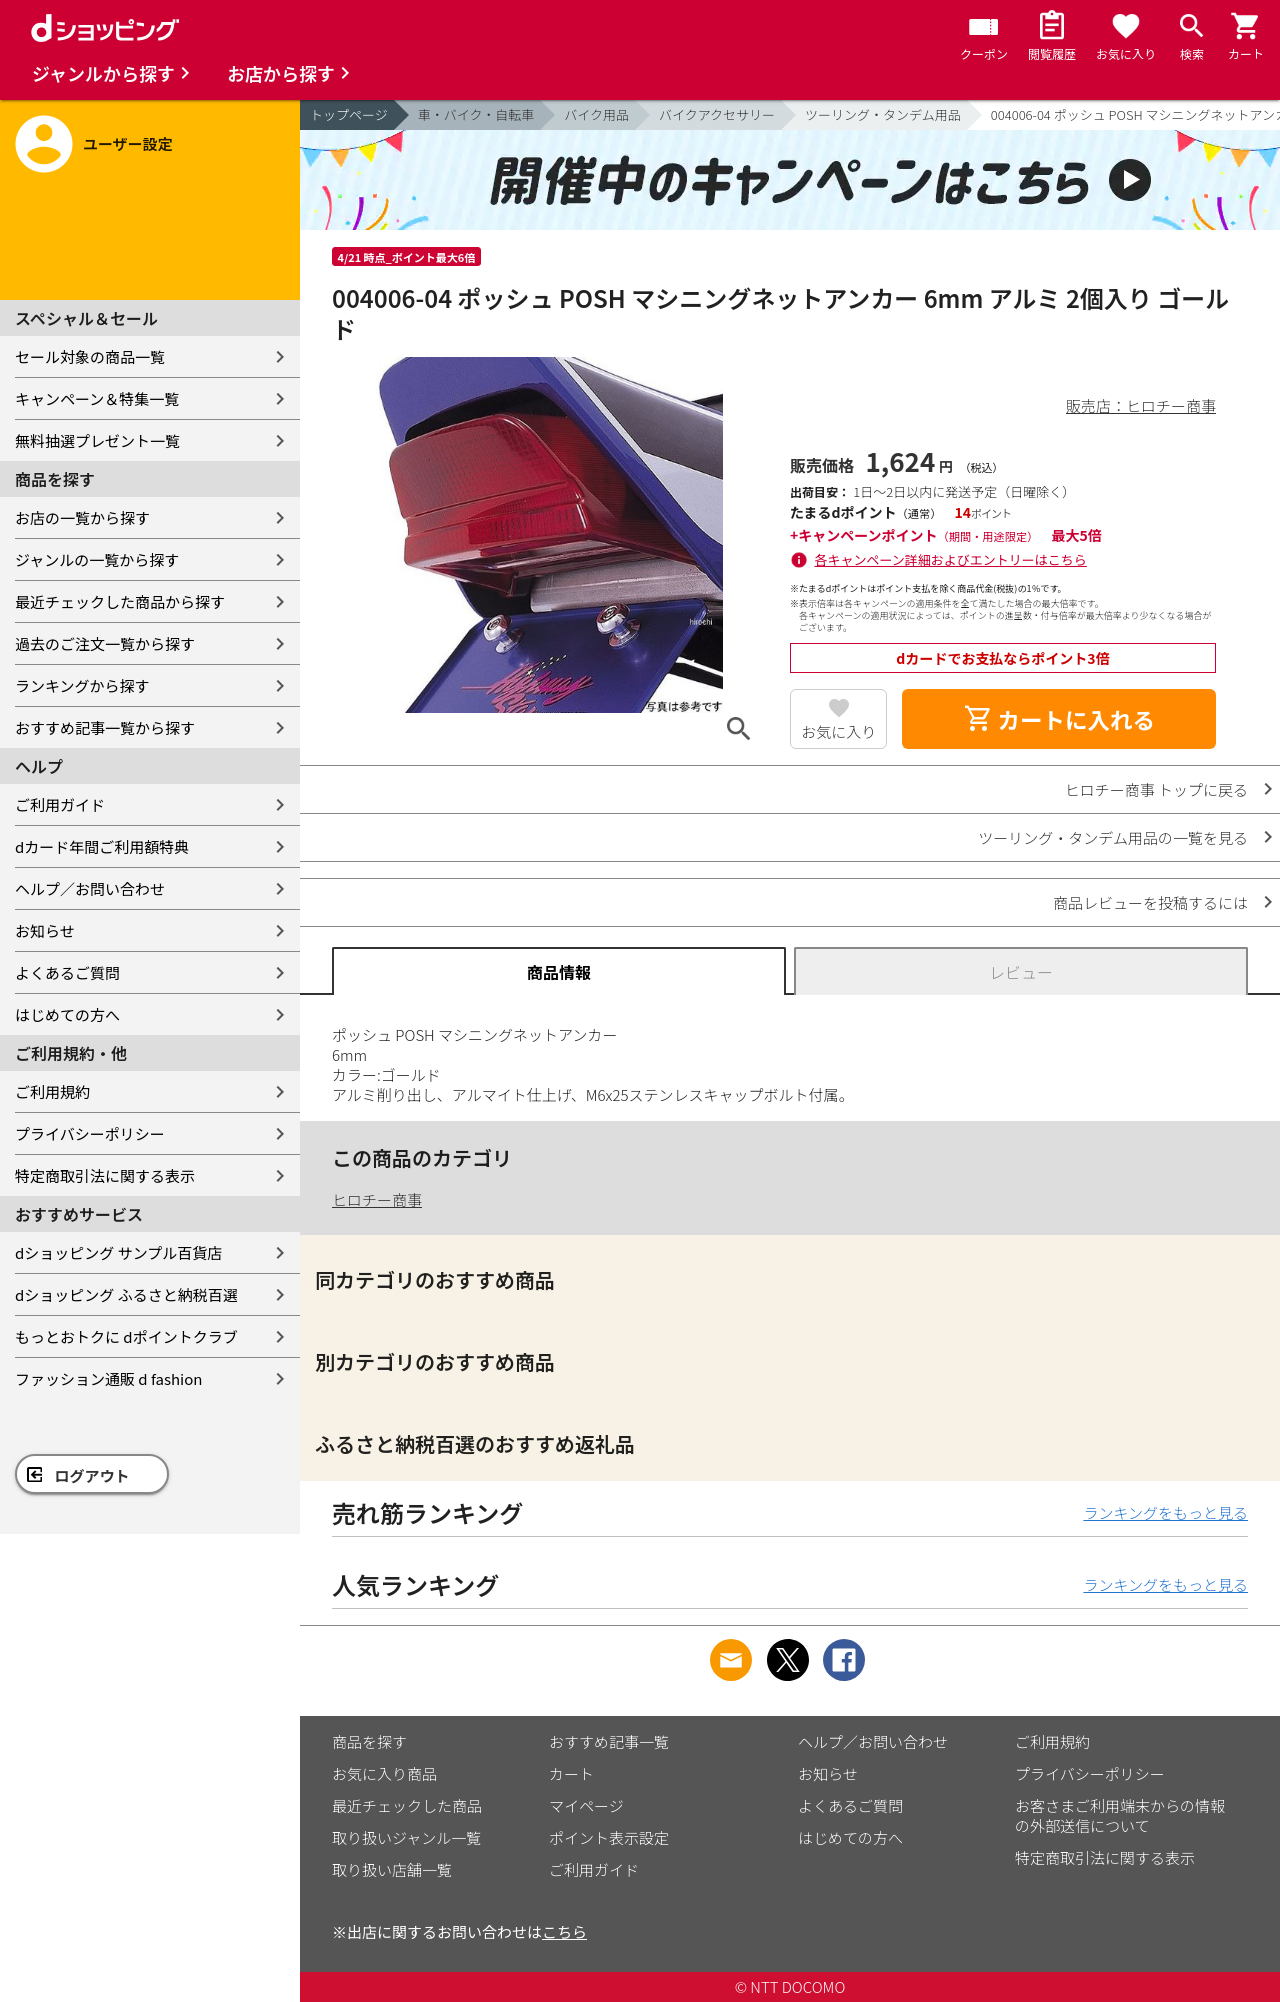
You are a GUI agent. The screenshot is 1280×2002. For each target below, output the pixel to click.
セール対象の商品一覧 (90, 356)
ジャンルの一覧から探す (97, 559)
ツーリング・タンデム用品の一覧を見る (1113, 837)
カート (571, 1773)
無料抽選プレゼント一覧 (97, 440)
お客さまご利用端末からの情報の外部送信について (1120, 1815)
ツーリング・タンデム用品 (883, 114)
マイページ (586, 1805)
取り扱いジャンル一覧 (406, 1837)
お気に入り (838, 731)
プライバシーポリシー (90, 1133)
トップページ (349, 114)
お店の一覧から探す (82, 517)
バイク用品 (596, 114)
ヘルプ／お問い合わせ (90, 888)
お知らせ (45, 930)
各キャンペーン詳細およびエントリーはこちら (951, 559)
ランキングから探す (82, 685)
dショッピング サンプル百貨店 (118, 1252)
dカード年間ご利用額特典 (102, 846)
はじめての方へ (67, 1014)
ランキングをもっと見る (1165, 1512)
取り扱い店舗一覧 (392, 1869)
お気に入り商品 (384, 1773)
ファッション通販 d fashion (108, 1378)
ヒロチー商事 (377, 1199)
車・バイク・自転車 (476, 114)
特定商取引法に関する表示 (105, 1175)
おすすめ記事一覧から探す (105, 727)
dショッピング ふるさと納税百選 (126, 1294)
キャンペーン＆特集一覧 (97, 398)
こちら (564, 1931)
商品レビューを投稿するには (1150, 902)
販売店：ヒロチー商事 (1141, 405)
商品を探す (369, 1741)
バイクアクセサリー (717, 114)
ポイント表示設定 (609, 1837)
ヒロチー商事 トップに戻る (1156, 789)
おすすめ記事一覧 (609, 1741)
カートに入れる (1059, 719)
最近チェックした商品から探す (120, 601)
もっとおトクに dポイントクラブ (126, 1336)
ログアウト (92, 1475)
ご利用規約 (52, 1091)
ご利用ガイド (60, 804)
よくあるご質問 (67, 972)
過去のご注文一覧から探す (105, 643)
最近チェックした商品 (407, 1805)
